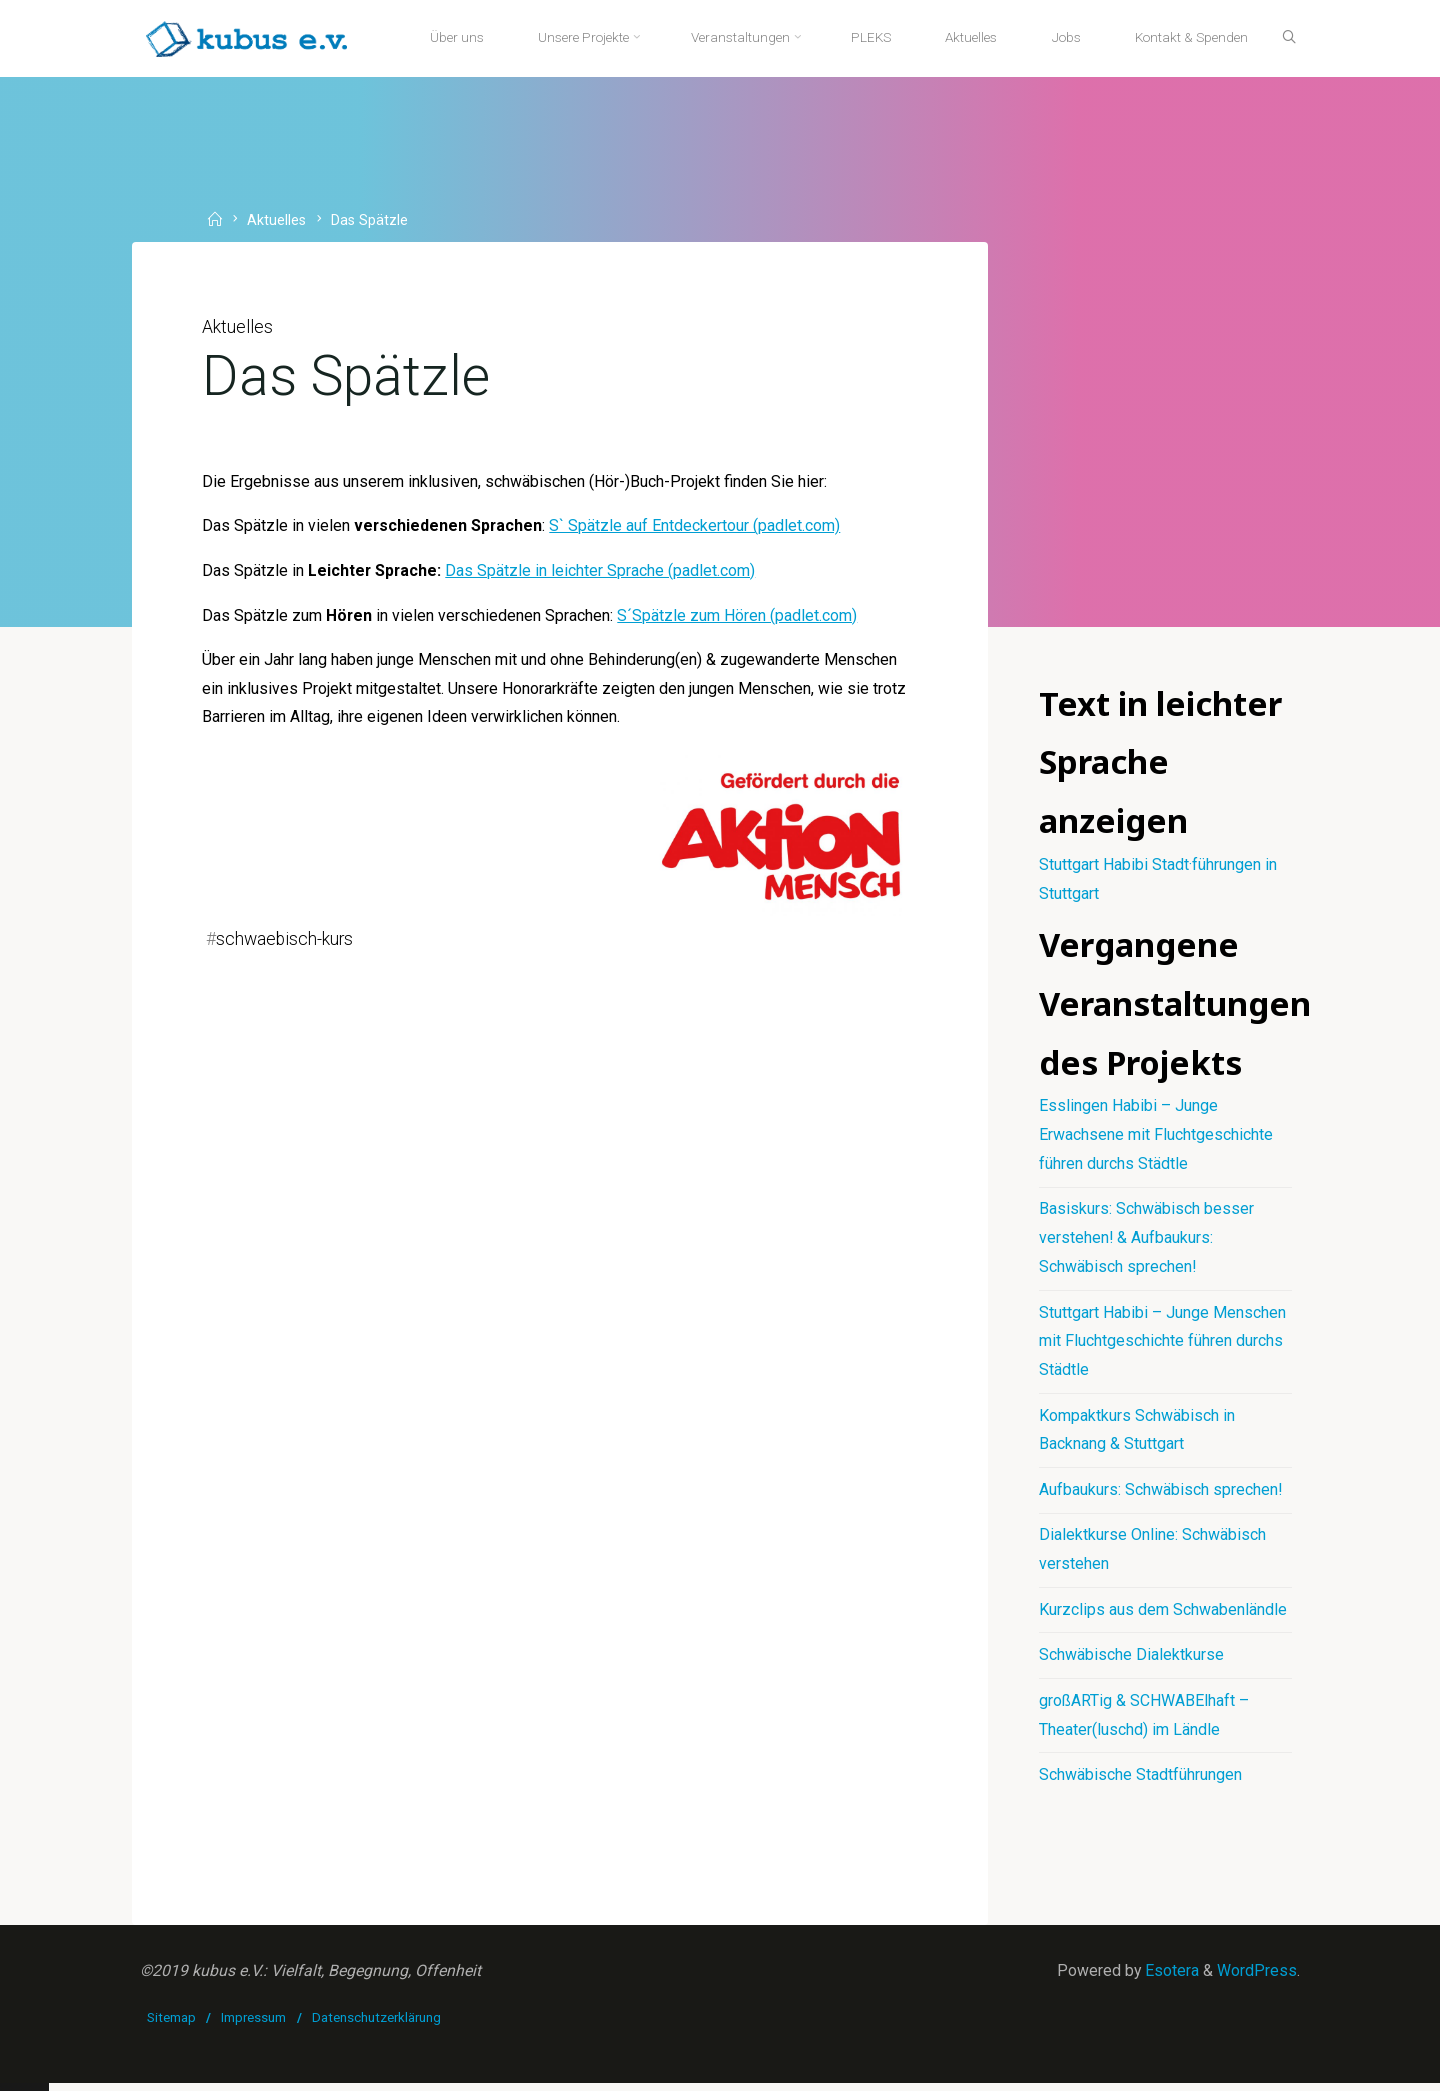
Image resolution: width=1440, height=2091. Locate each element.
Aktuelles (277, 220)
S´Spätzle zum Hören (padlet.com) (739, 618)
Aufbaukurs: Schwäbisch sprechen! (1161, 1494)
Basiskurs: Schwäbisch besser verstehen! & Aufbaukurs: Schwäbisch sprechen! (1146, 1242)
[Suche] (1286, 38)
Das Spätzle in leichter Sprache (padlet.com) (603, 573)
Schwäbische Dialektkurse (1131, 1660)
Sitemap (171, 2025)
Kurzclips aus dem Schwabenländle (1163, 1615)
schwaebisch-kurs (285, 944)
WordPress (1257, 1977)
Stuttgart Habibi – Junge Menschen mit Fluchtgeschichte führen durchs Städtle (1162, 1345)
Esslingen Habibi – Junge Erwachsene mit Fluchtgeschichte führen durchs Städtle (1156, 1138)
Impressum (254, 2025)
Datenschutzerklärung (376, 2025)
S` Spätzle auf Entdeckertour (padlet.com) (697, 528)
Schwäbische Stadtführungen (1140, 1781)
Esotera (1170, 1977)
